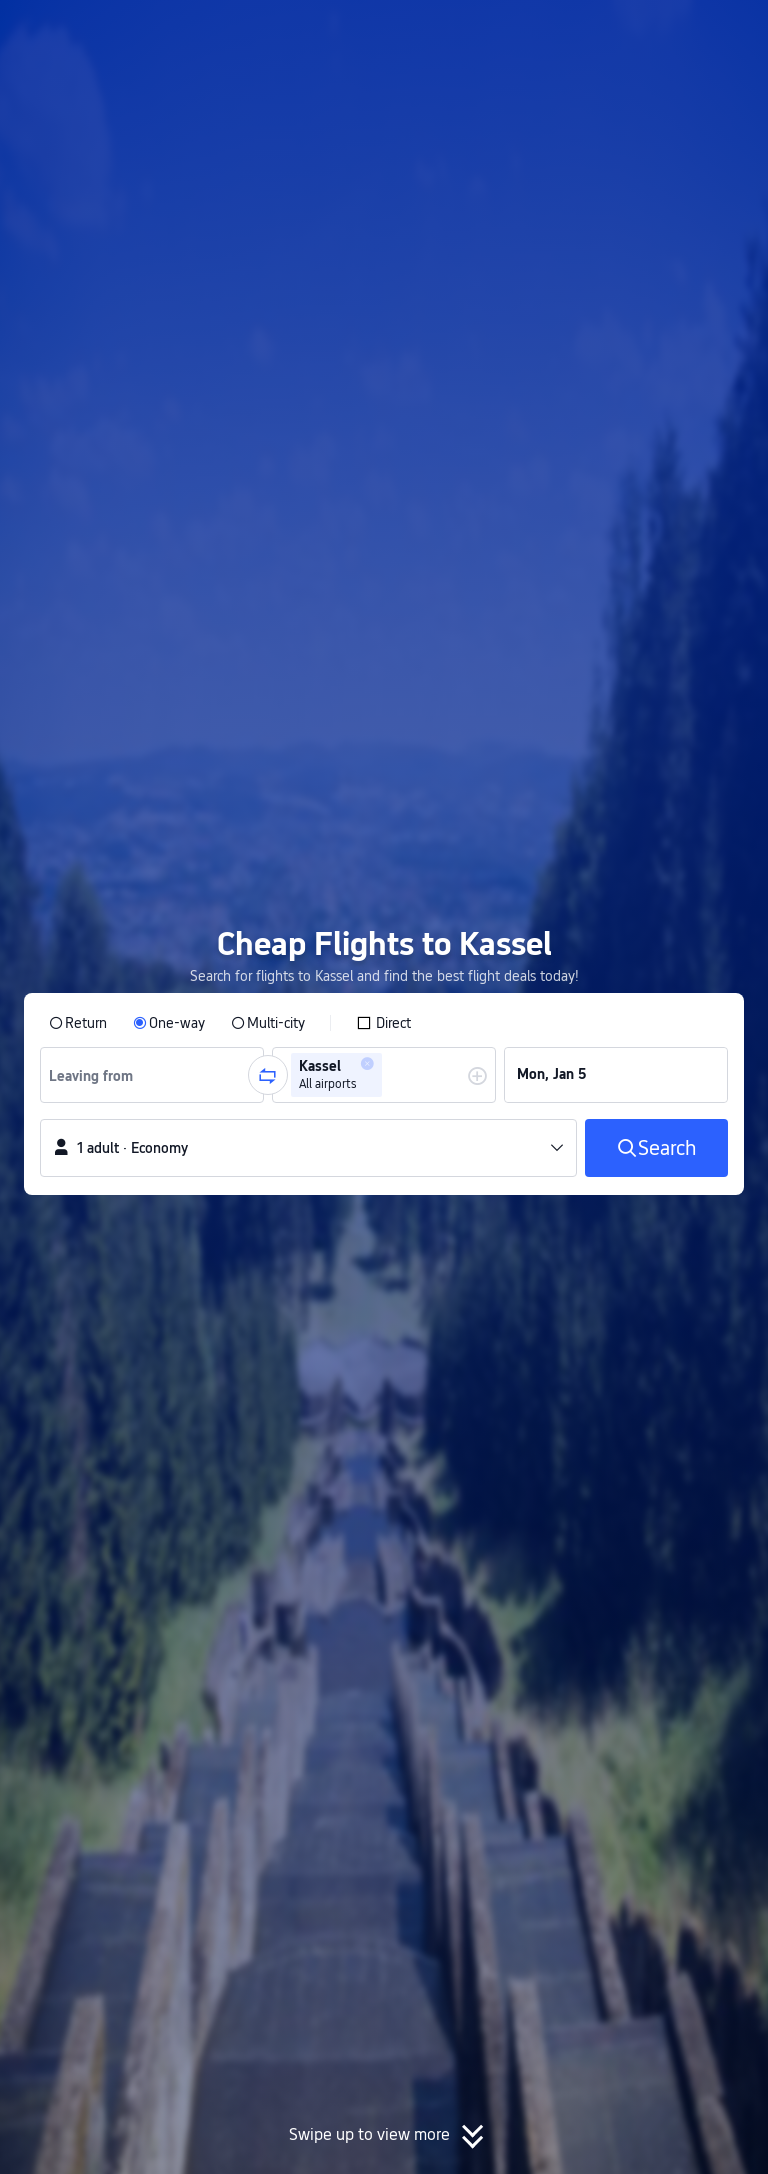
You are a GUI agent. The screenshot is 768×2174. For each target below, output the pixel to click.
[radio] (78, 1023)
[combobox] (98, 1075)
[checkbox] (383, 1023)
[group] (152, 1075)
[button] (603, 33)
